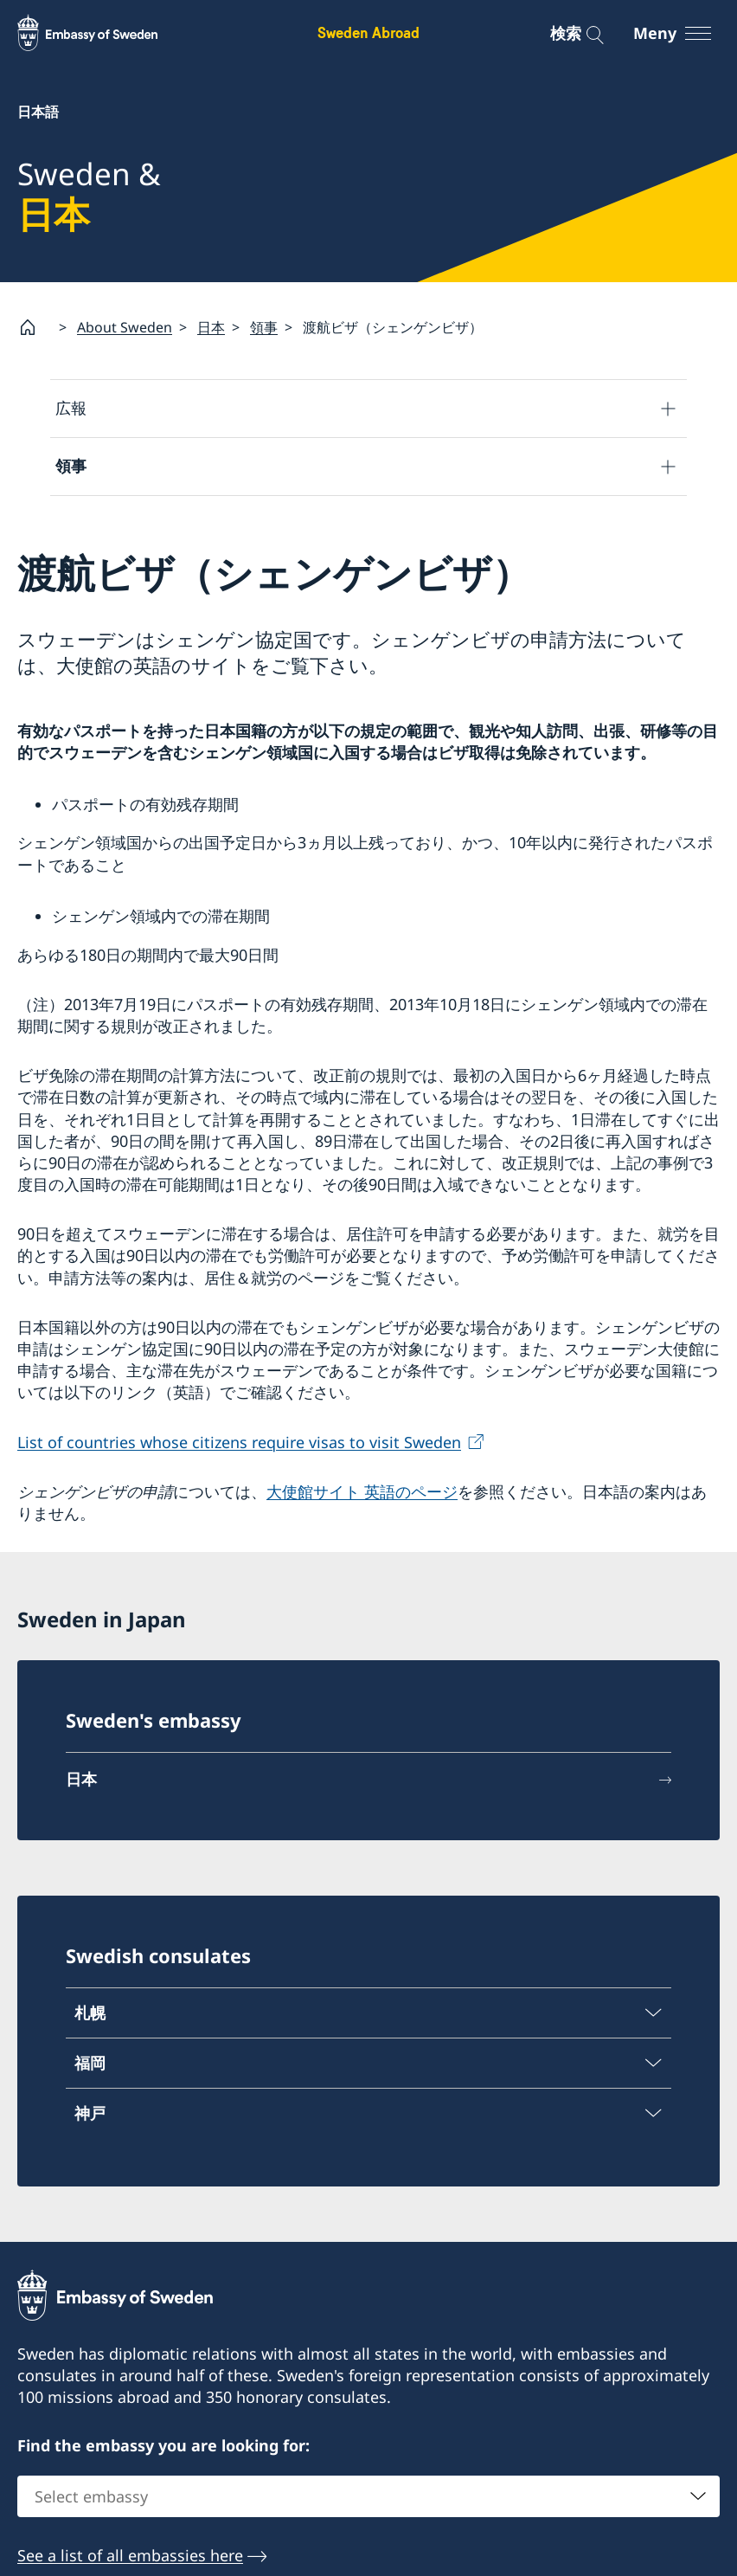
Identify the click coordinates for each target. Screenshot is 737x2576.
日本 (211, 327)
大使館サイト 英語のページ (362, 1490)
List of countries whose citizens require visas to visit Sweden (239, 1441)
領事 (264, 327)
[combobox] (368, 2496)
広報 (71, 407)
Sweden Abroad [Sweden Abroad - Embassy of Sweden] (368, 32)
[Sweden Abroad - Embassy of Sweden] (103, 33)
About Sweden (124, 327)
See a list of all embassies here (130, 2555)
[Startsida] (34, 327)
